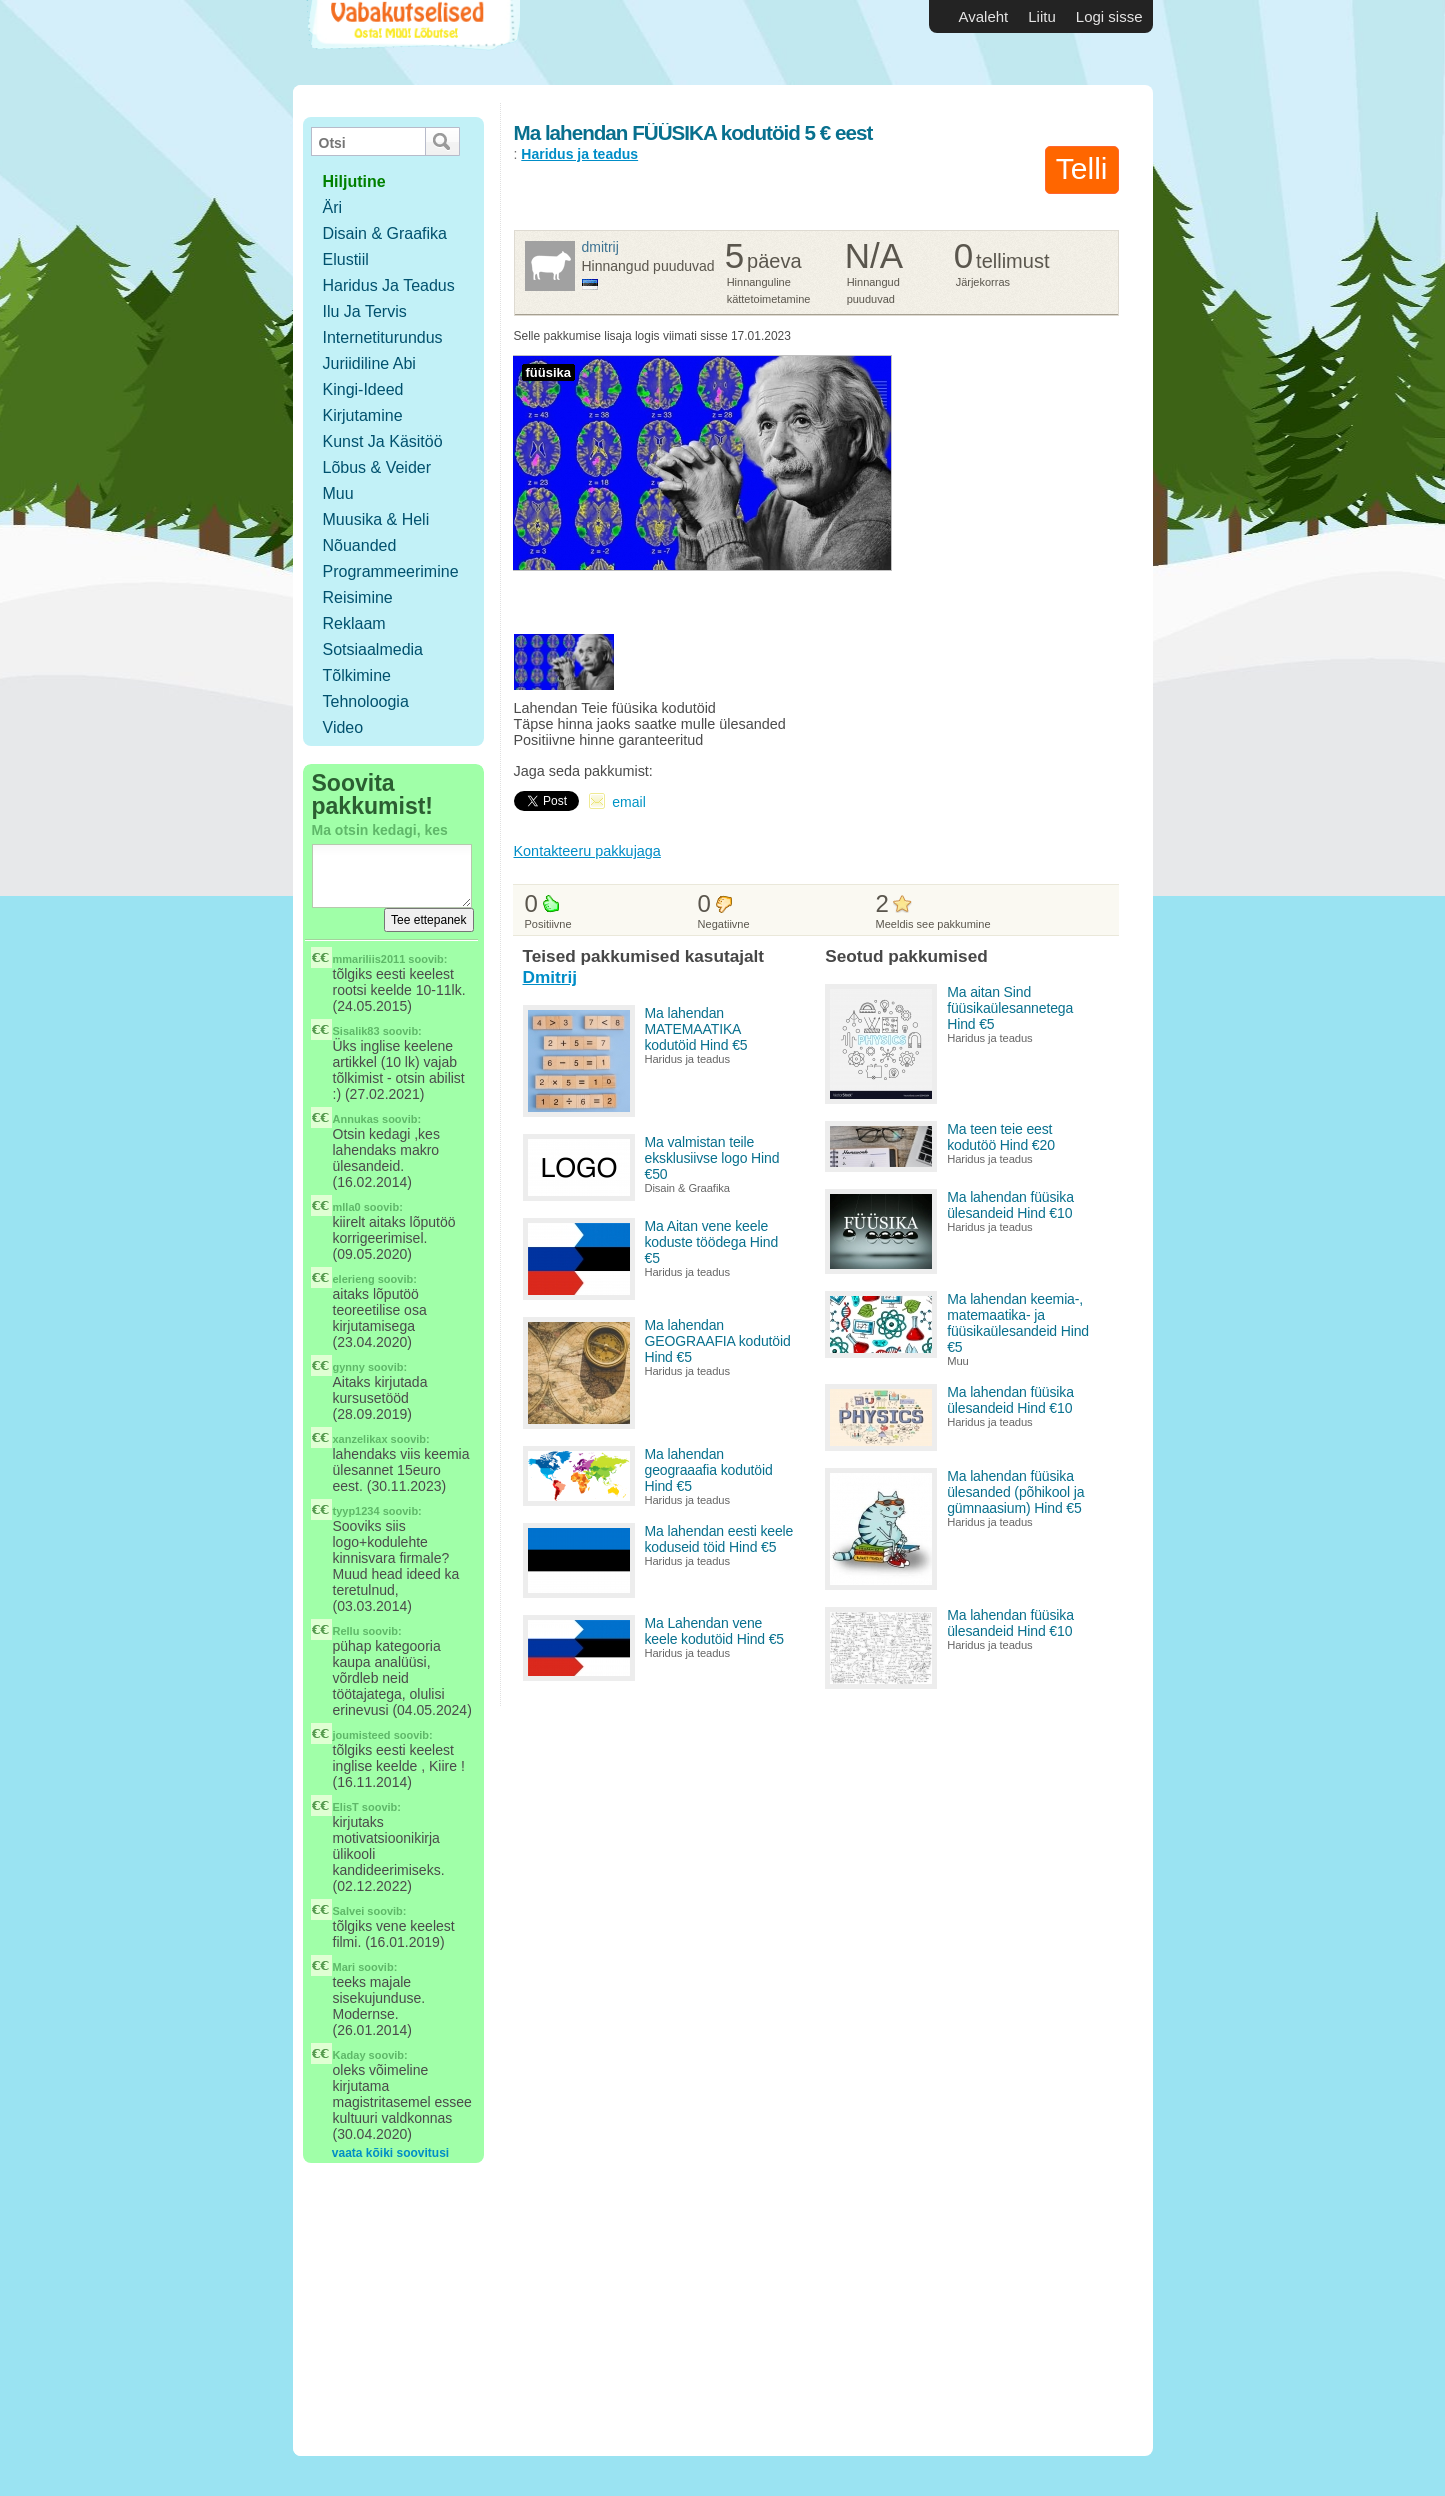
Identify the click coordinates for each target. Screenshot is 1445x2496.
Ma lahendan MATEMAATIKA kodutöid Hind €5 (696, 1029)
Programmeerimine (391, 571)
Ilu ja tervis (365, 311)
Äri (333, 207)
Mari (344, 1967)
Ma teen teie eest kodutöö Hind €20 (1001, 1137)
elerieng (354, 1279)
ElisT (346, 1807)
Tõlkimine (357, 675)
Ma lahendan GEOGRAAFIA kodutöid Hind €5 (718, 1341)
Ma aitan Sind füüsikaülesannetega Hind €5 (1010, 1008)
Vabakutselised (411, 42)
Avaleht (984, 16)
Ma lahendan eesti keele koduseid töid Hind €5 (719, 1539)
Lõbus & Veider (377, 467)
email (628, 802)
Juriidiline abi (369, 363)
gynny (349, 1367)
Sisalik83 (356, 1031)
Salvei (349, 1911)
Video (343, 727)
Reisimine (358, 597)
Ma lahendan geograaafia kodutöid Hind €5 (709, 1470)
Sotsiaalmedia (373, 649)
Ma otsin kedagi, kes (380, 830)
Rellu (346, 1631)
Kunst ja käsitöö (383, 441)
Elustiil (346, 259)
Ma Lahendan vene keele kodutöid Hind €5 (715, 1631)
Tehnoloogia (366, 701)
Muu (338, 493)
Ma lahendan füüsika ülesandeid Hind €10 (1010, 1205)
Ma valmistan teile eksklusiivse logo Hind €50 (712, 1158)
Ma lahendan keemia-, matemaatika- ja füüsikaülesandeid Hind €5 (1018, 1323)
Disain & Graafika (385, 233)
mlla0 (347, 1207)
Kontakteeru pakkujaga (587, 851)
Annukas (356, 1119)
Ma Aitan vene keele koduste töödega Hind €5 (712, 1242)
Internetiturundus (383, 337)
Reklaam (354, 623)
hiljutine (354, 181)
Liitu (1042, 16)
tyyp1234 (356, 1511)
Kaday (349, 2055)
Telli (1082, 168)
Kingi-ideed (363, 389)
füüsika (549, 372)
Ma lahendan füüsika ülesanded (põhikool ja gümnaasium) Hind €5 (1015, 1492)
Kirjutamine (363, 415)
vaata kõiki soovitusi (390, 2153)
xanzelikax (360, 1439)
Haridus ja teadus (389, 285)
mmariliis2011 (369, 959)
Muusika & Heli (376, 519)
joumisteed (362, 1735)
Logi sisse (1109, 16)
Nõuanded (360, 545)
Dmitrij (600, 247)
